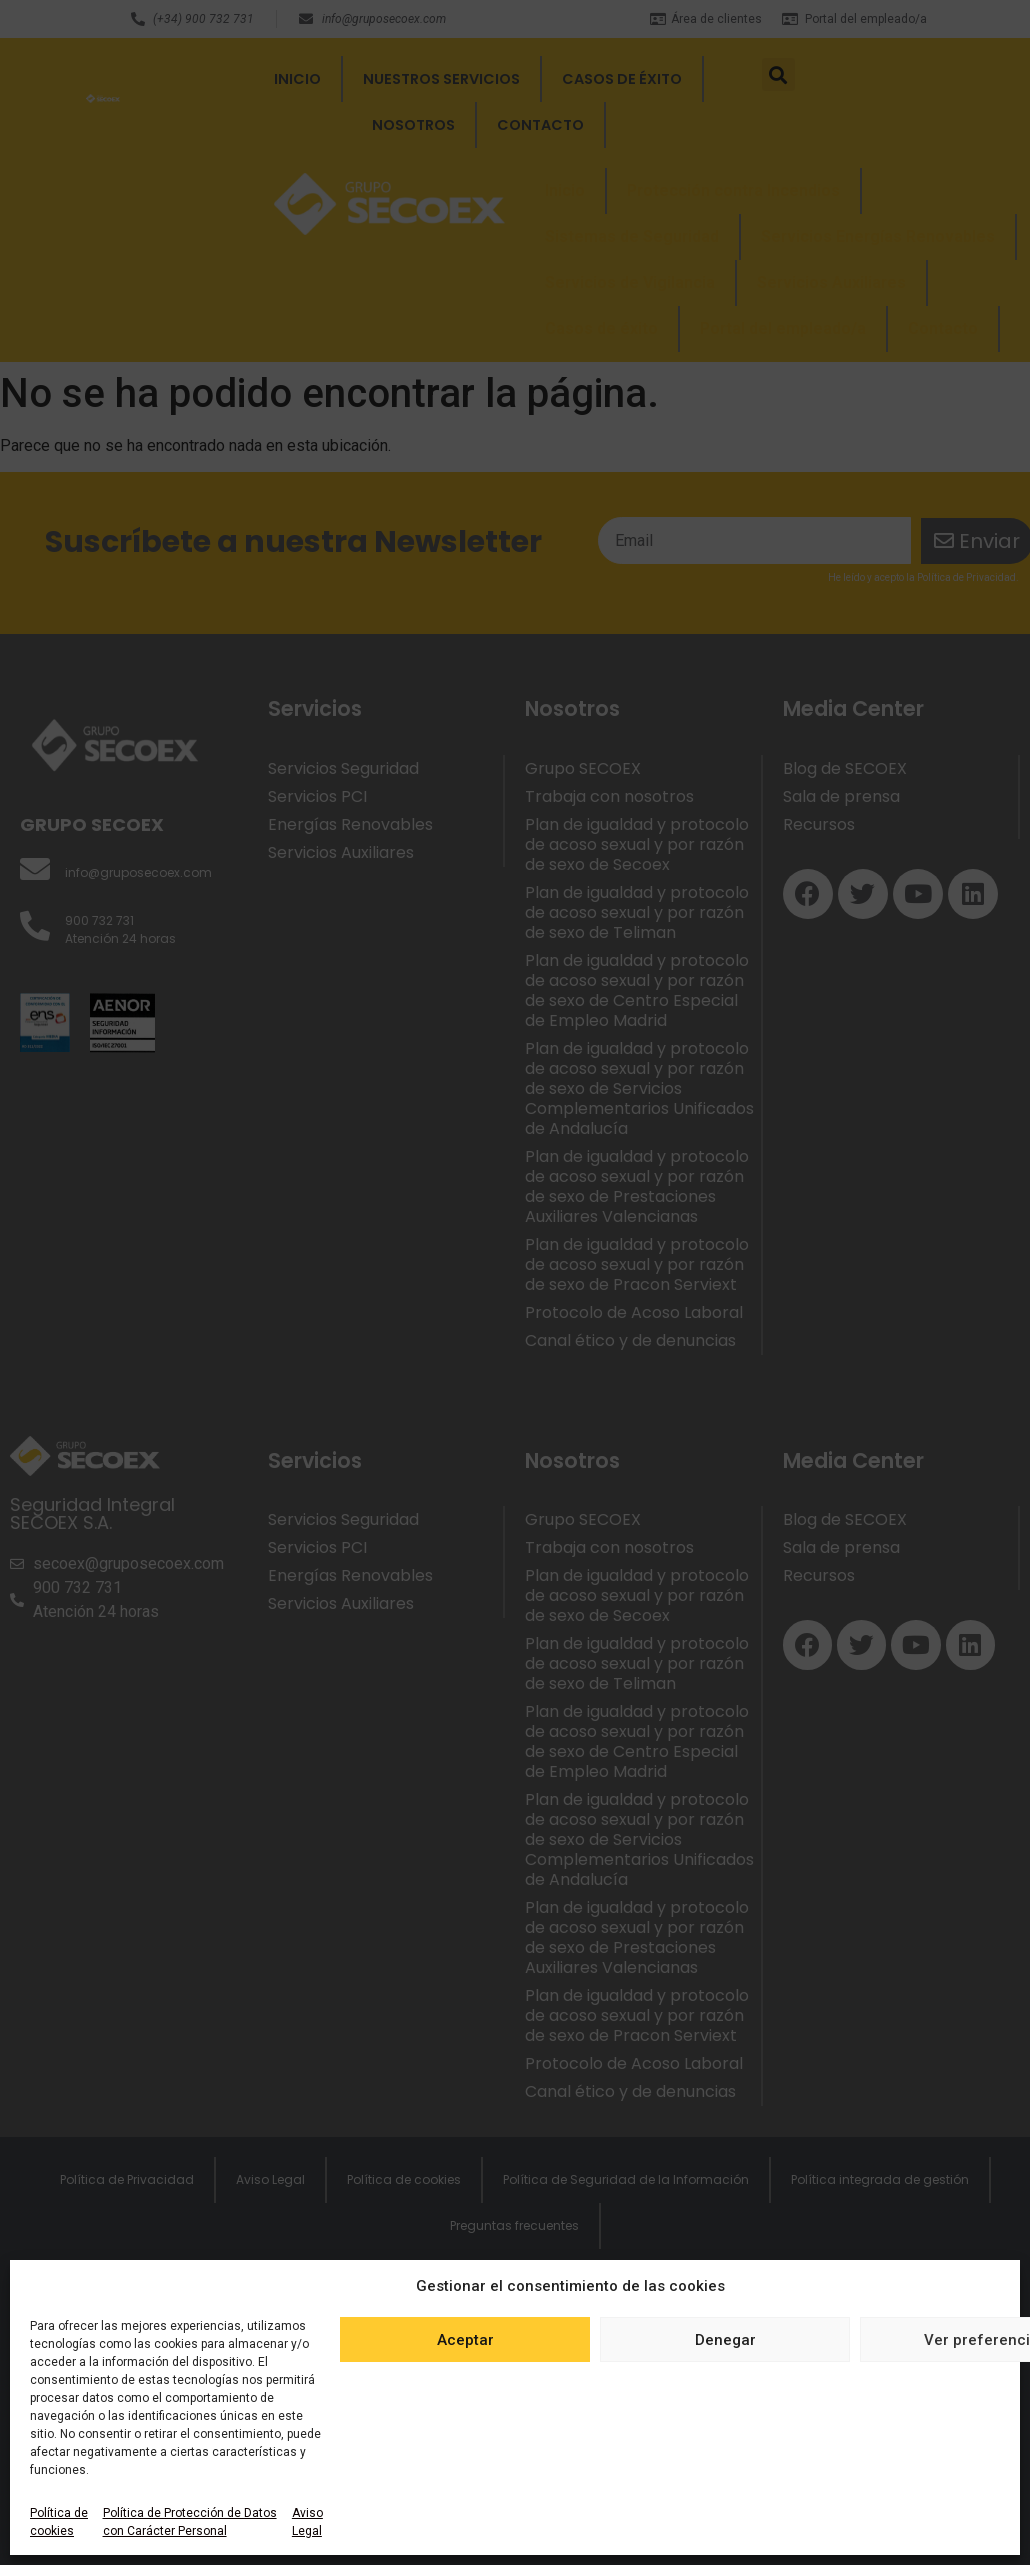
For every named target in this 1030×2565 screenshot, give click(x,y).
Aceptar (465, 2340)
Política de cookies (59, 2522)
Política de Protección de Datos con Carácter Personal (190, 2522)
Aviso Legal (307, 2522)
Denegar (725, 2340)
